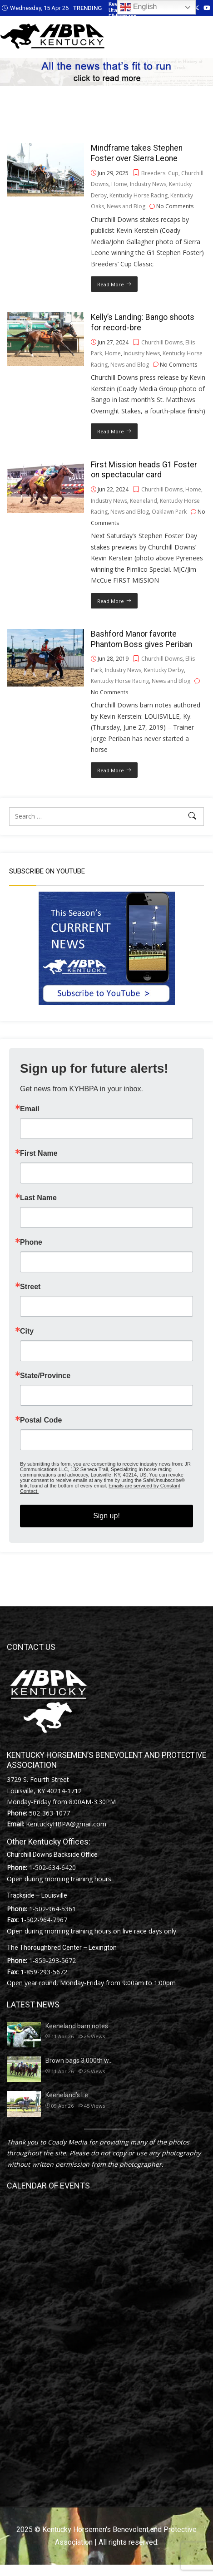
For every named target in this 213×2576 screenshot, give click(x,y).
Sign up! (106, 1516)
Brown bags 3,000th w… (79, 2060)
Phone (31, 1242)
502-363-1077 (49, 1813)
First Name (39, 1153)
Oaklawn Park (169, 511)
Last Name (38, 1198)
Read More (110, 284)
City (27, 1331)
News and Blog (126, 206)
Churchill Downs (162, 342)
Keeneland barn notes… (78, 2026)
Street (30, 1286)
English (138, 7)
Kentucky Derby (164, 670)
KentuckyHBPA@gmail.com (66, 1824)
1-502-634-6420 (52, 1867)
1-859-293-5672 (52, 1960)
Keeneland (143, 501)
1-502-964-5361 (52, 1908)
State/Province (45, 1375)
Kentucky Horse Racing (138, 195)
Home (119, 184)
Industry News (148, 184)
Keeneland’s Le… (68, 2095)
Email (30, 1109)
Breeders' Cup (159, 173)
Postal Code (41, 1420)
